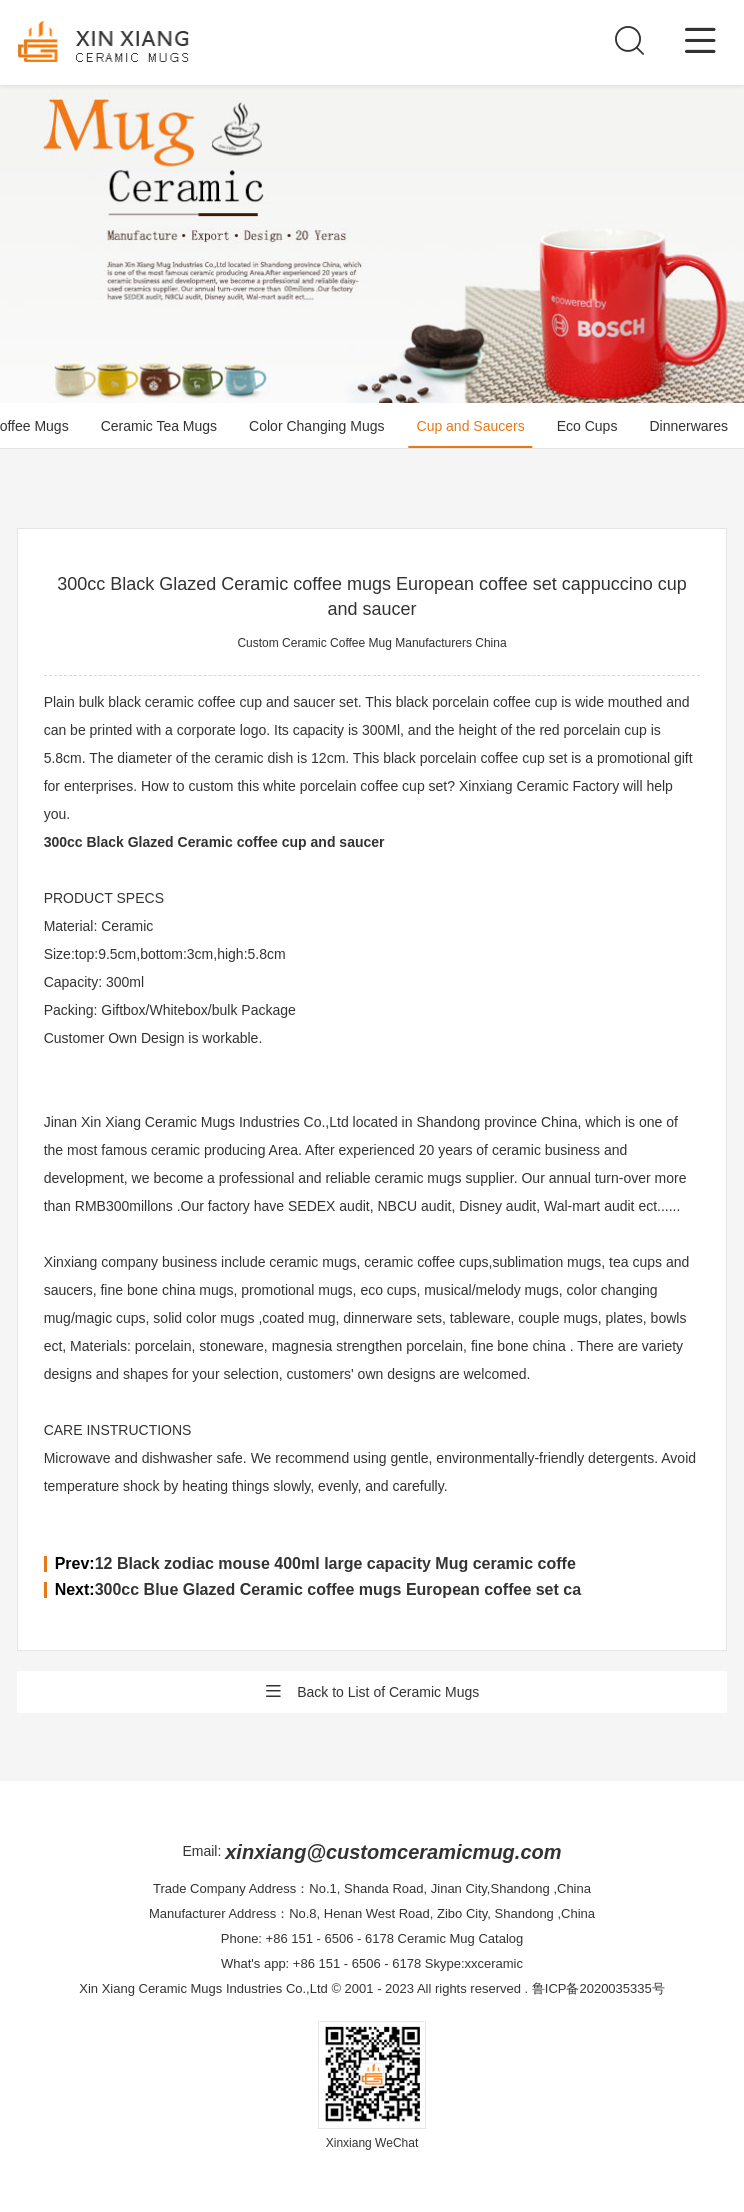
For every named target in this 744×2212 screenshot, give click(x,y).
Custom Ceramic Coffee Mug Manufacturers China (371, 643)
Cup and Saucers (471, 426)
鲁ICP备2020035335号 (598, 1988)
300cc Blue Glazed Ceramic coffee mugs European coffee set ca (338, 1589)
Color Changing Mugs (316, 426)
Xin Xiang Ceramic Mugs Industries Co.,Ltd (203, 1988)
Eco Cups (587, 426)
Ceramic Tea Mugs (159, 426)
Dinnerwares (688, 426)
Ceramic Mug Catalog (461, 1938)
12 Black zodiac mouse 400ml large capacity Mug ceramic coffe (335, 1563)
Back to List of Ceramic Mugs (372, 1692)
